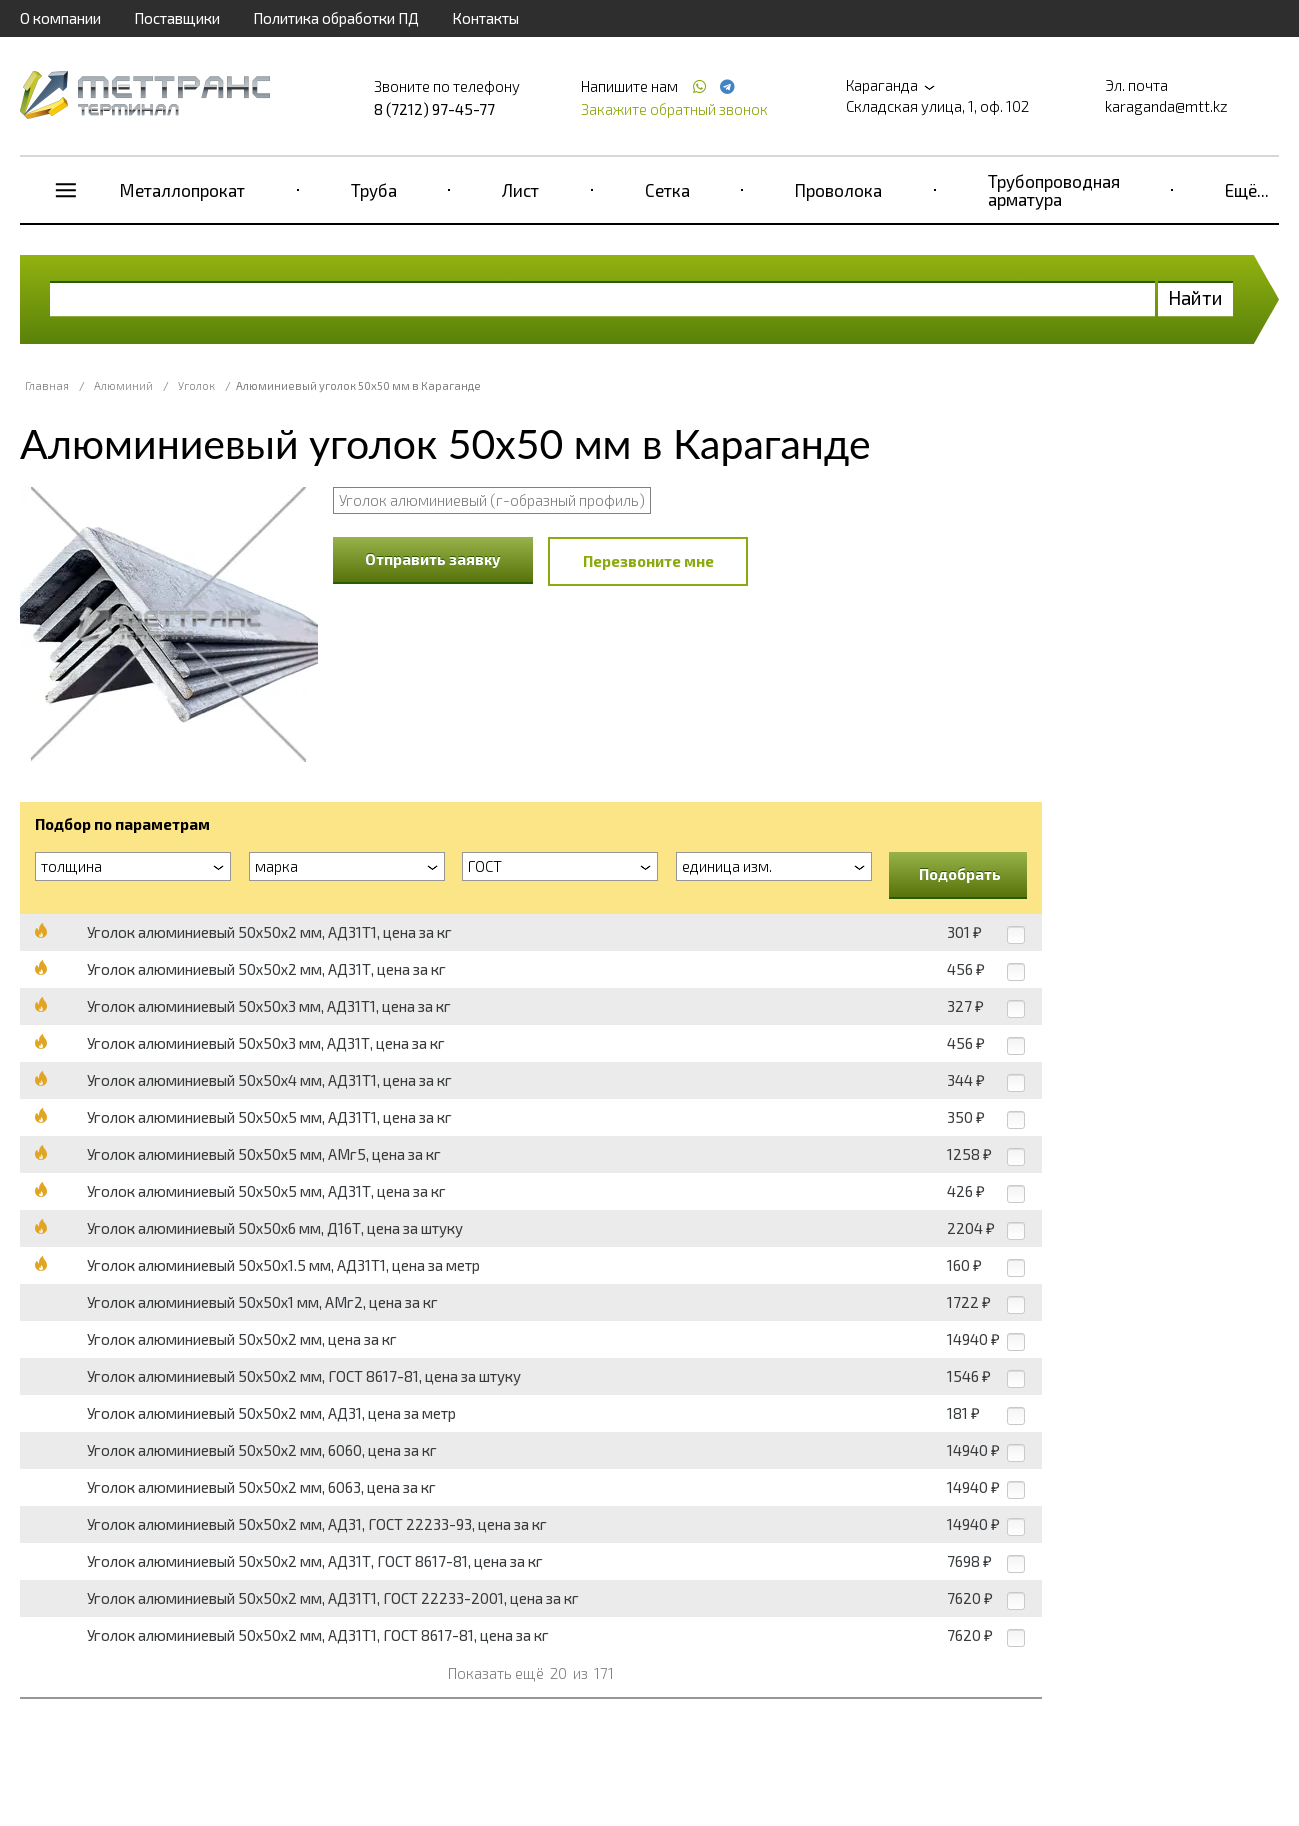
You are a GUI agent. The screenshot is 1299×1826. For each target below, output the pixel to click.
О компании (60, 18)
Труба (374, 190)
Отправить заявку (433, 559)
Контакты (485, 18)
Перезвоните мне (648, 561)
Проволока (838, 190)
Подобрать (960, 874)
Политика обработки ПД (336, 18)
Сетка (667, 190)
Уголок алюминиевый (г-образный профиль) (492, 500)
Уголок (196, 385)
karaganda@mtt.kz (1166, 106)
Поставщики (177, 18)
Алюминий (123, 385)
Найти (1195, 297)
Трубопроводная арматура (1054, 190)
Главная (47, 385)
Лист (520, 190)
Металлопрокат (182, 190)
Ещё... (1247, 190)
